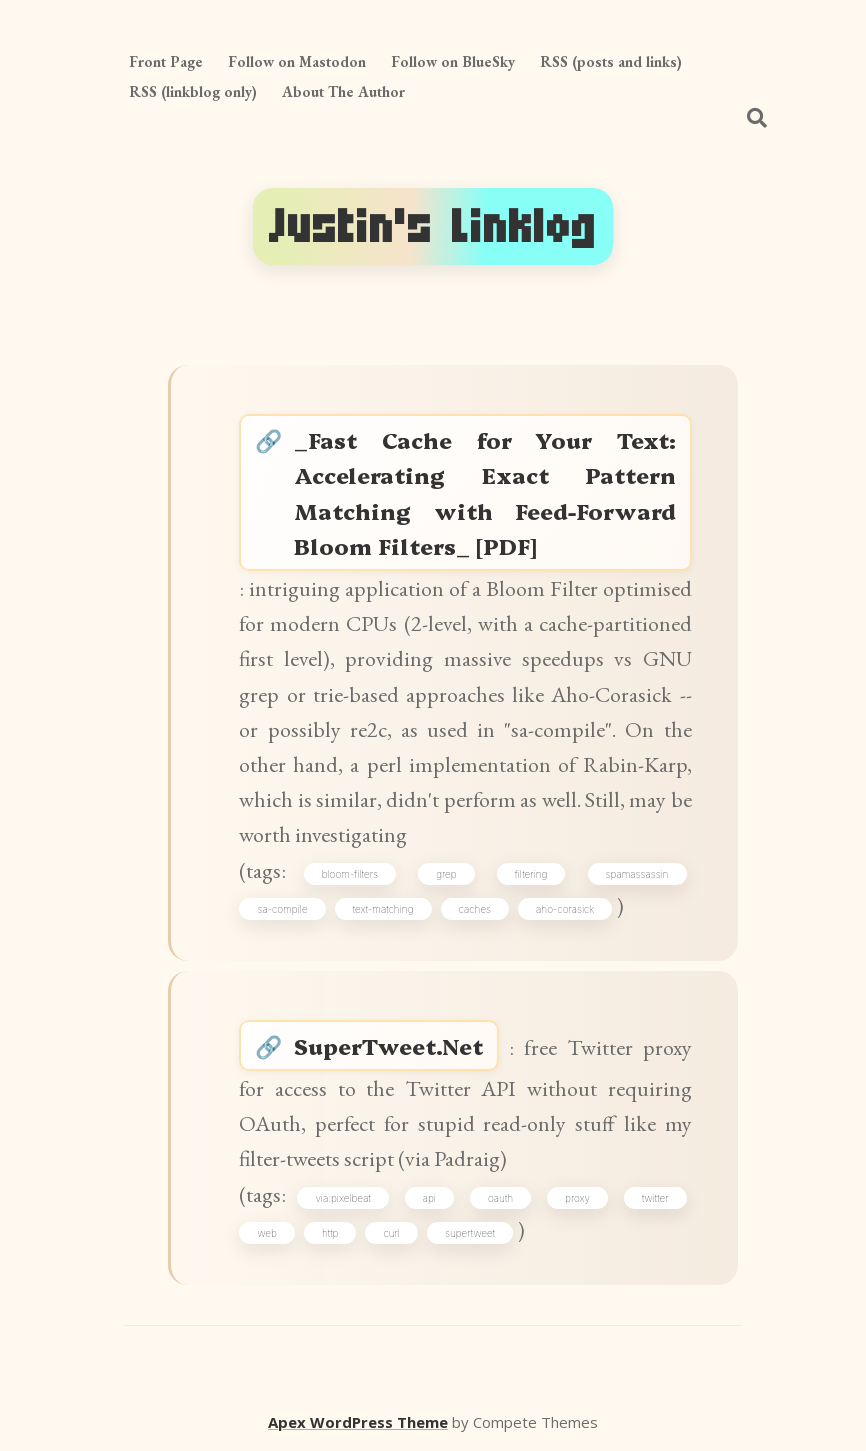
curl (391, 1233)
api (429, 1198)
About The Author (343, 91)
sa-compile (282, 909)
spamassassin (637, 874)
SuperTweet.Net (388, 1045)
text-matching (383, 909)
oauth (500, 1198)
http (330, 1233)
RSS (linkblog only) (193, 91)
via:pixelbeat (342, 1198)
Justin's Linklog (433, 226)
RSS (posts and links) (611, 61)
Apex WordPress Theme (358, 1422)
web (266, 1233)
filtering (531, 874)
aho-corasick (565, 909)
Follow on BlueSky (453, 61)
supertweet (470, 1233)
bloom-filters (350, 874)
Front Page (166, 61)
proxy (577, 1198)
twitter (655, 1198)
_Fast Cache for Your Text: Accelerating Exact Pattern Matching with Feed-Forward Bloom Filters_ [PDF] (484, 492)
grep (446, 874)
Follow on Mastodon (297, 61)
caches (475, 909)
